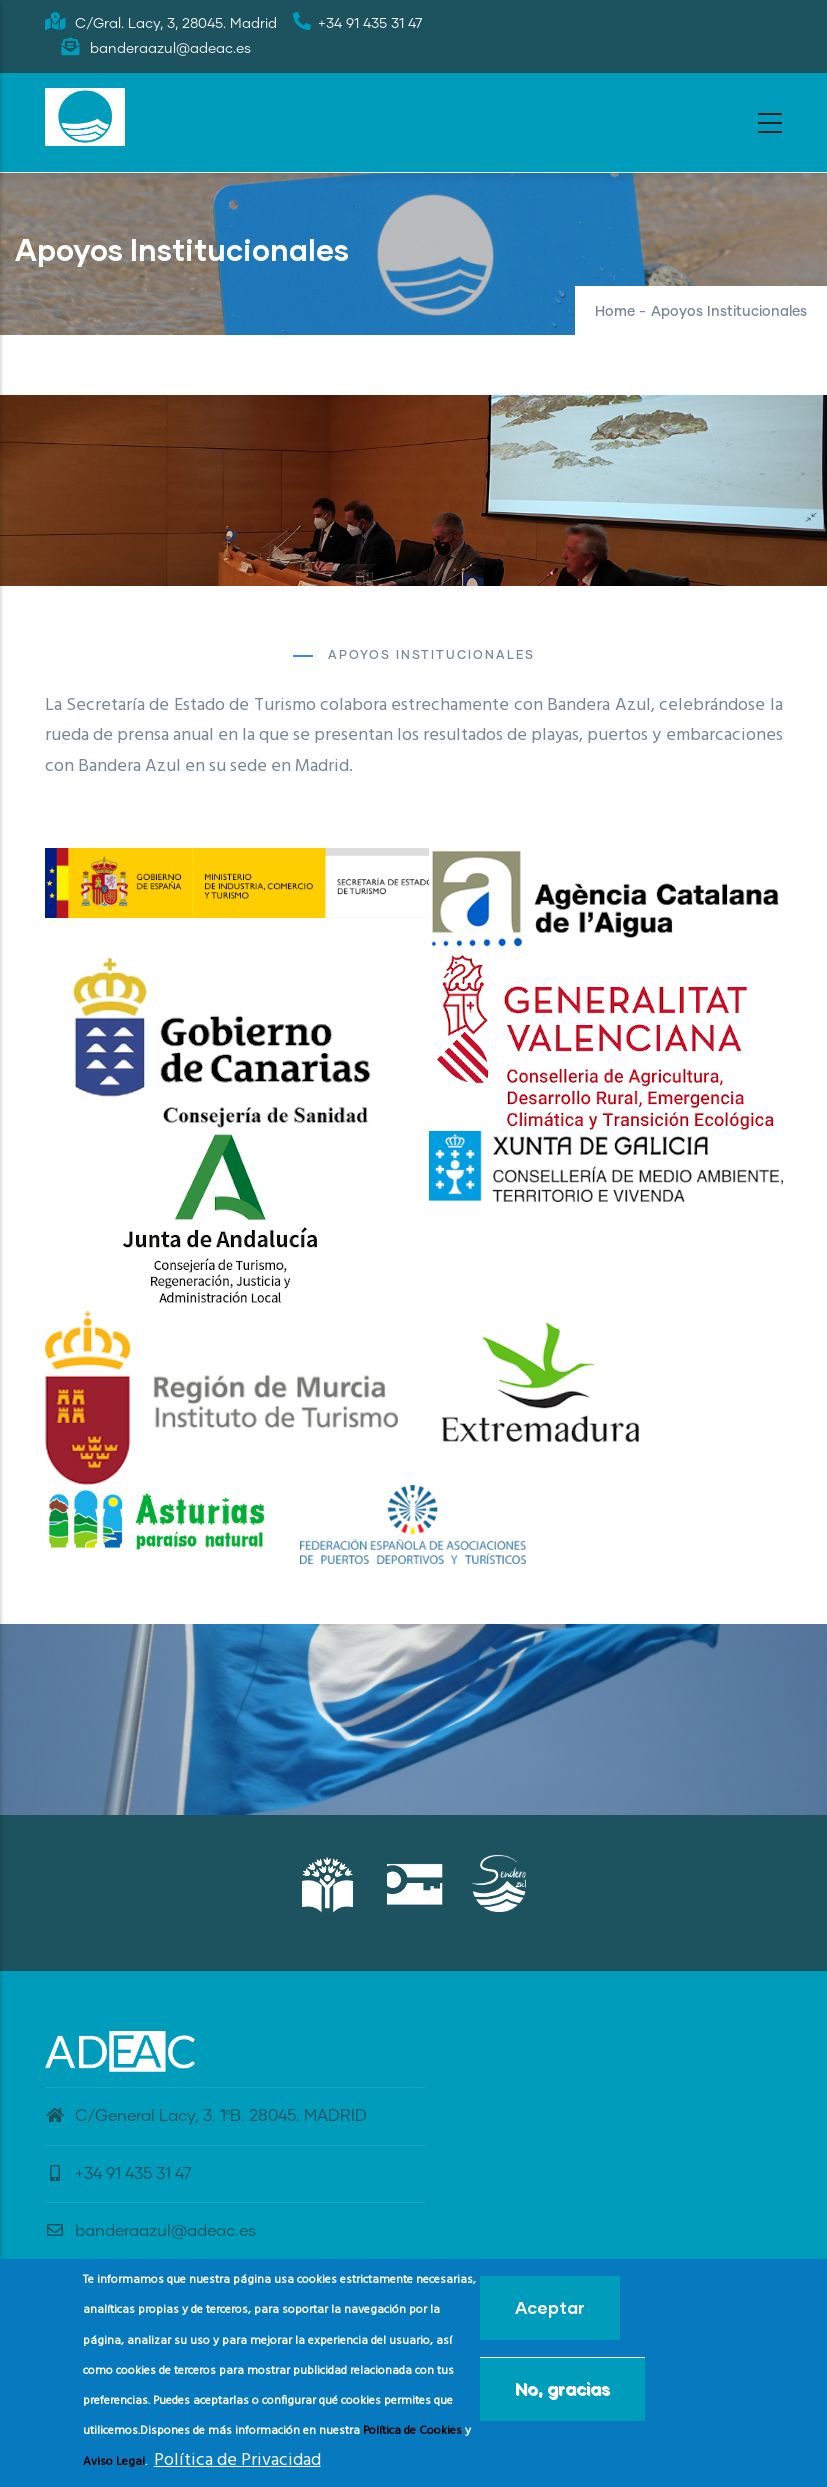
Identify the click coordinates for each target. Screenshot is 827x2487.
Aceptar (550, 2307)
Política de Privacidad (237, 2460)
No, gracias (562, 2388)
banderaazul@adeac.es (150, 2231)
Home (615, 312)
